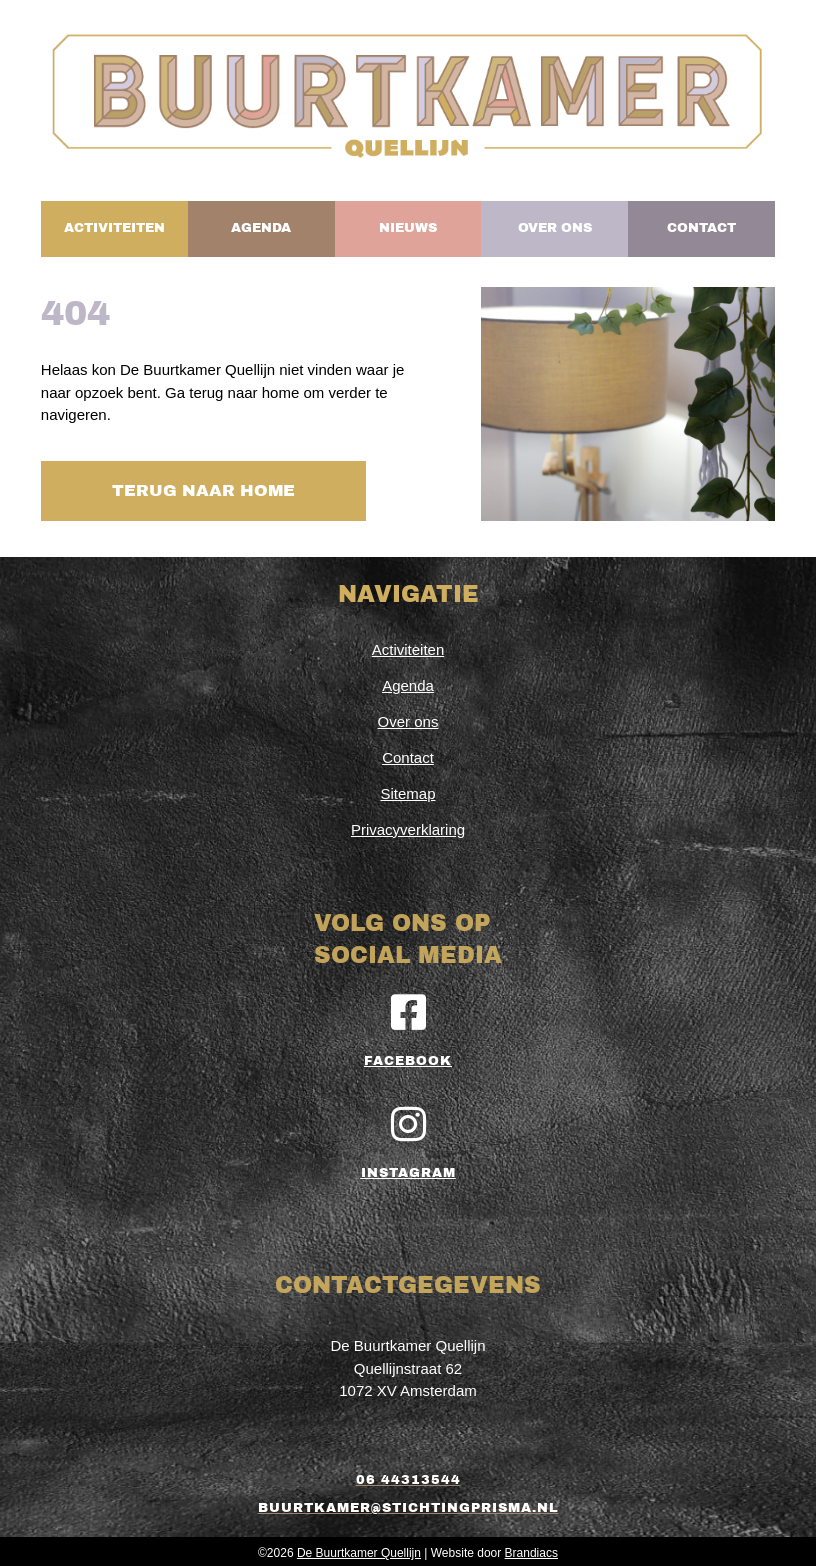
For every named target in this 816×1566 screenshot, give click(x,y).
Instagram (408, 1169)
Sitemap (407, 788)
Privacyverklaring (408, 824)
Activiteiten (408, 644)
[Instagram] (408, 1120)
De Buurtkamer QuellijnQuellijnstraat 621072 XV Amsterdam (407, 1364)
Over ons (408, 716)
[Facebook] (408, 1008)
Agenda (408, 680)
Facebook (408, 1057)
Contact (408, 752)
